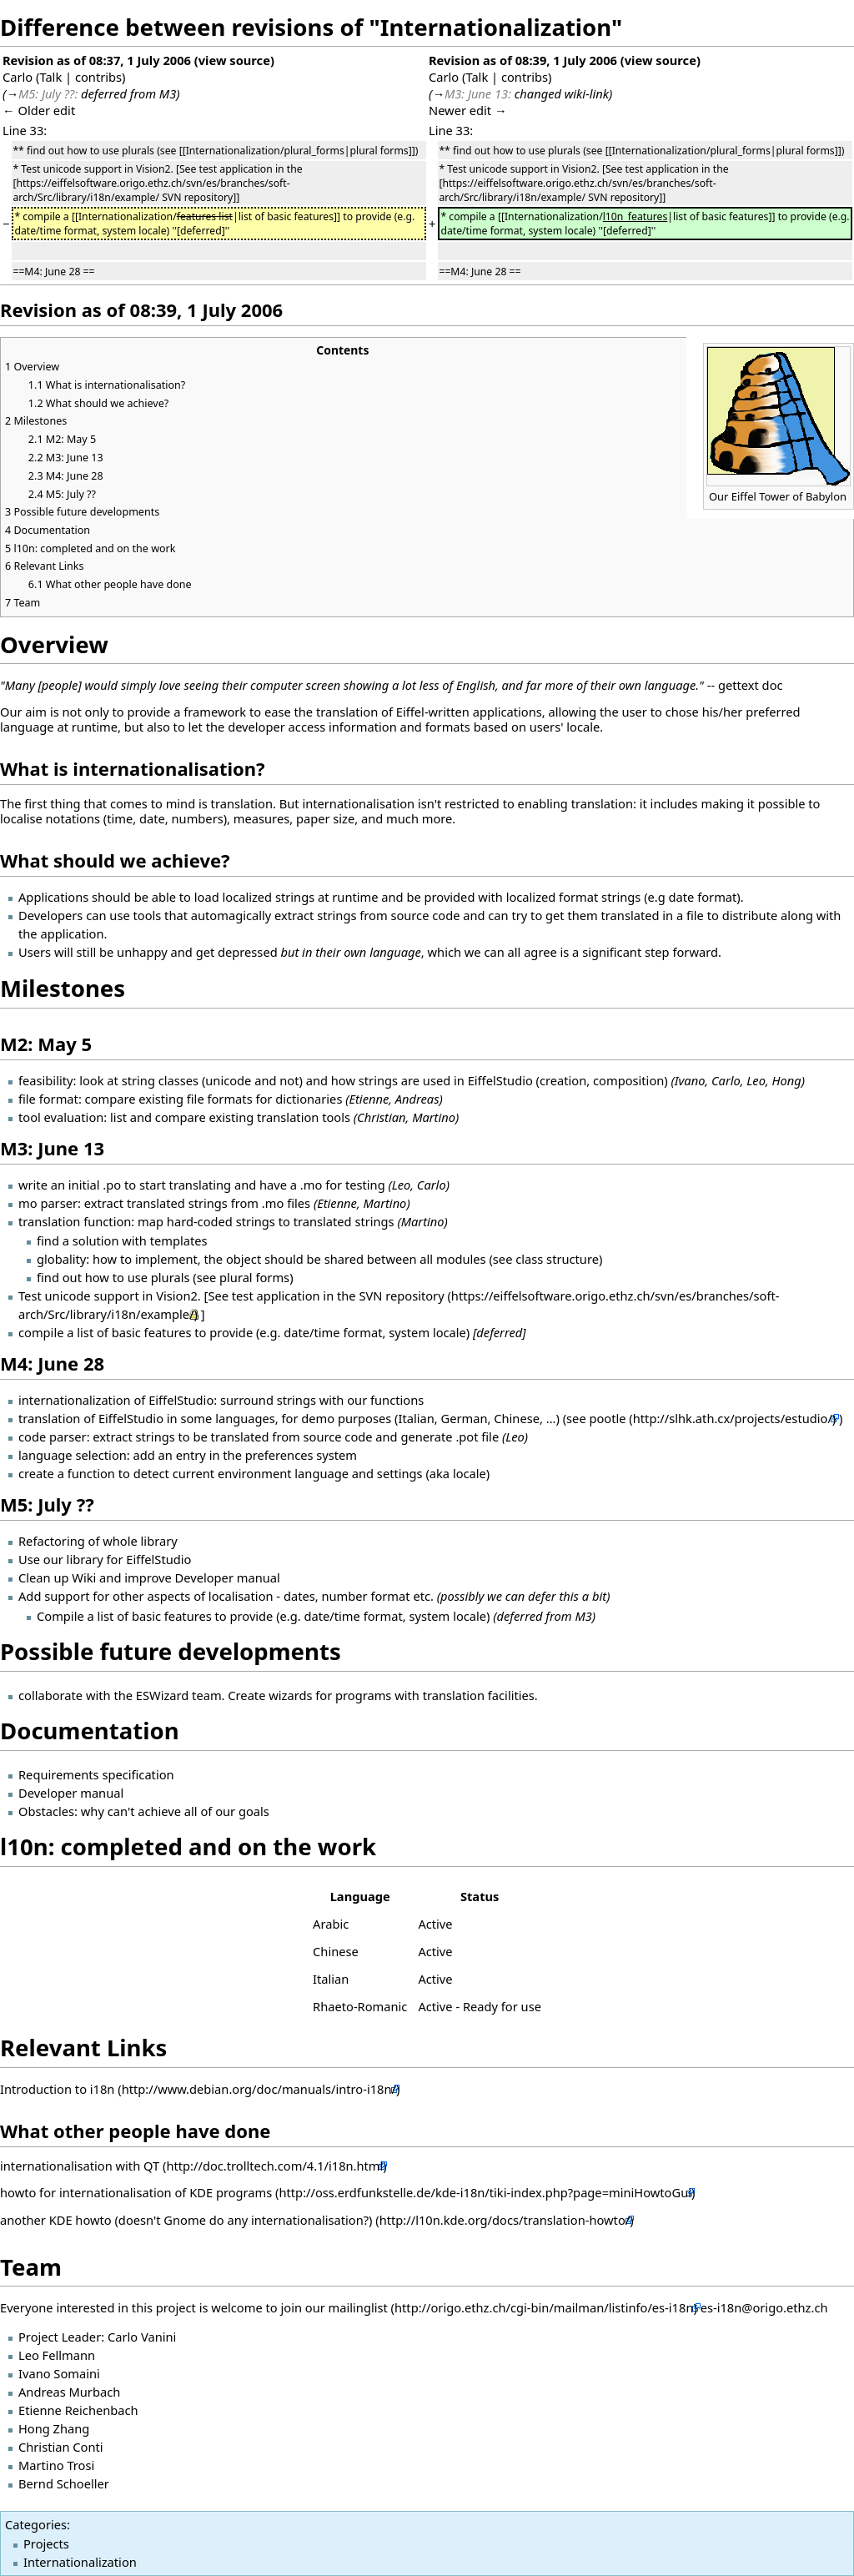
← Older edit (39, 110)
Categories (36, 2524)
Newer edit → (468, 110)
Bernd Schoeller (63, 2483)
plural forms (254, 1277)
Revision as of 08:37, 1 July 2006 (97, 60)
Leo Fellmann (56, 2355)
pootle (607, 1418)
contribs (98, 76)
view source (234, 60)
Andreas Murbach (69, 2391)
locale (469, 1473)
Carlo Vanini (142, 2336)
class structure (557, 1258)
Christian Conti (60, 2446)
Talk (50, 76)
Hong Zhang (53, 2428)
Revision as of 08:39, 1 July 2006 (523, 60)
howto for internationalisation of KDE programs (137, 2192)
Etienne (337, 1203)
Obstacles (46, 1811)
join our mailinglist (333, 2307)
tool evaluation (60, 1117)
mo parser (48, 1203)
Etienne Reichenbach (78, 2410)
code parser (52, 1436)
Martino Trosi (56, 2465)
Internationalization (80, 2561)
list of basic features (134, 1332)
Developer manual (70, 1792)
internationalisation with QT (79, 2165)
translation (49, 1418)
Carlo (18, 76)
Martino (385, 1203)
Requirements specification (96, 1774)
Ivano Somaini (59, 2373)
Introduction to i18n (57, 2088)
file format (48, 1098)
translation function (74, 1221)
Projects (46, 2543)
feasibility (45, 1080)
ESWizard (162, 1695)
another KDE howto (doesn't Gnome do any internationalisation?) (186, 2219)
